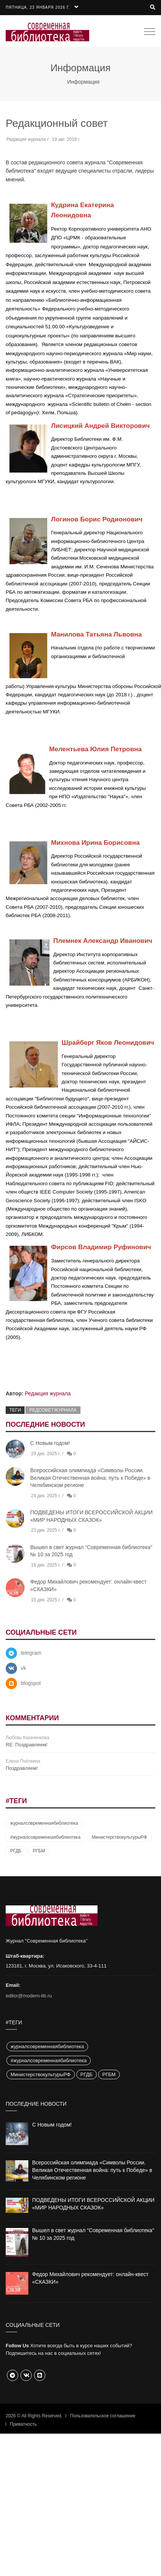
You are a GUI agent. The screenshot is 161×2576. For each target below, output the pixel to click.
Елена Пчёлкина (23, 1761)
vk (23, 1668)
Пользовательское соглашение (102, 2415)
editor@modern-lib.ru (29, 1996)
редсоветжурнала (52, 1410)
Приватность (23, 2424)
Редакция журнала (48, 1393)
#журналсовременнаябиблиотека (45, 1837)
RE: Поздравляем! (26, 1744)
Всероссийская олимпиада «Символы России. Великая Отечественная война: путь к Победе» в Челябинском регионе (90, 1477)
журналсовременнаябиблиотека (44, 1823)
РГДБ (16, 1851)
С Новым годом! (50, 1443)
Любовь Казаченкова (27, 1737)
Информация (83, 82)
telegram (31, 1653)
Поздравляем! (22, 1768)
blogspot (31, 1683)
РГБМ (39, 1851)
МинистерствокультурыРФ (119, 1837)
